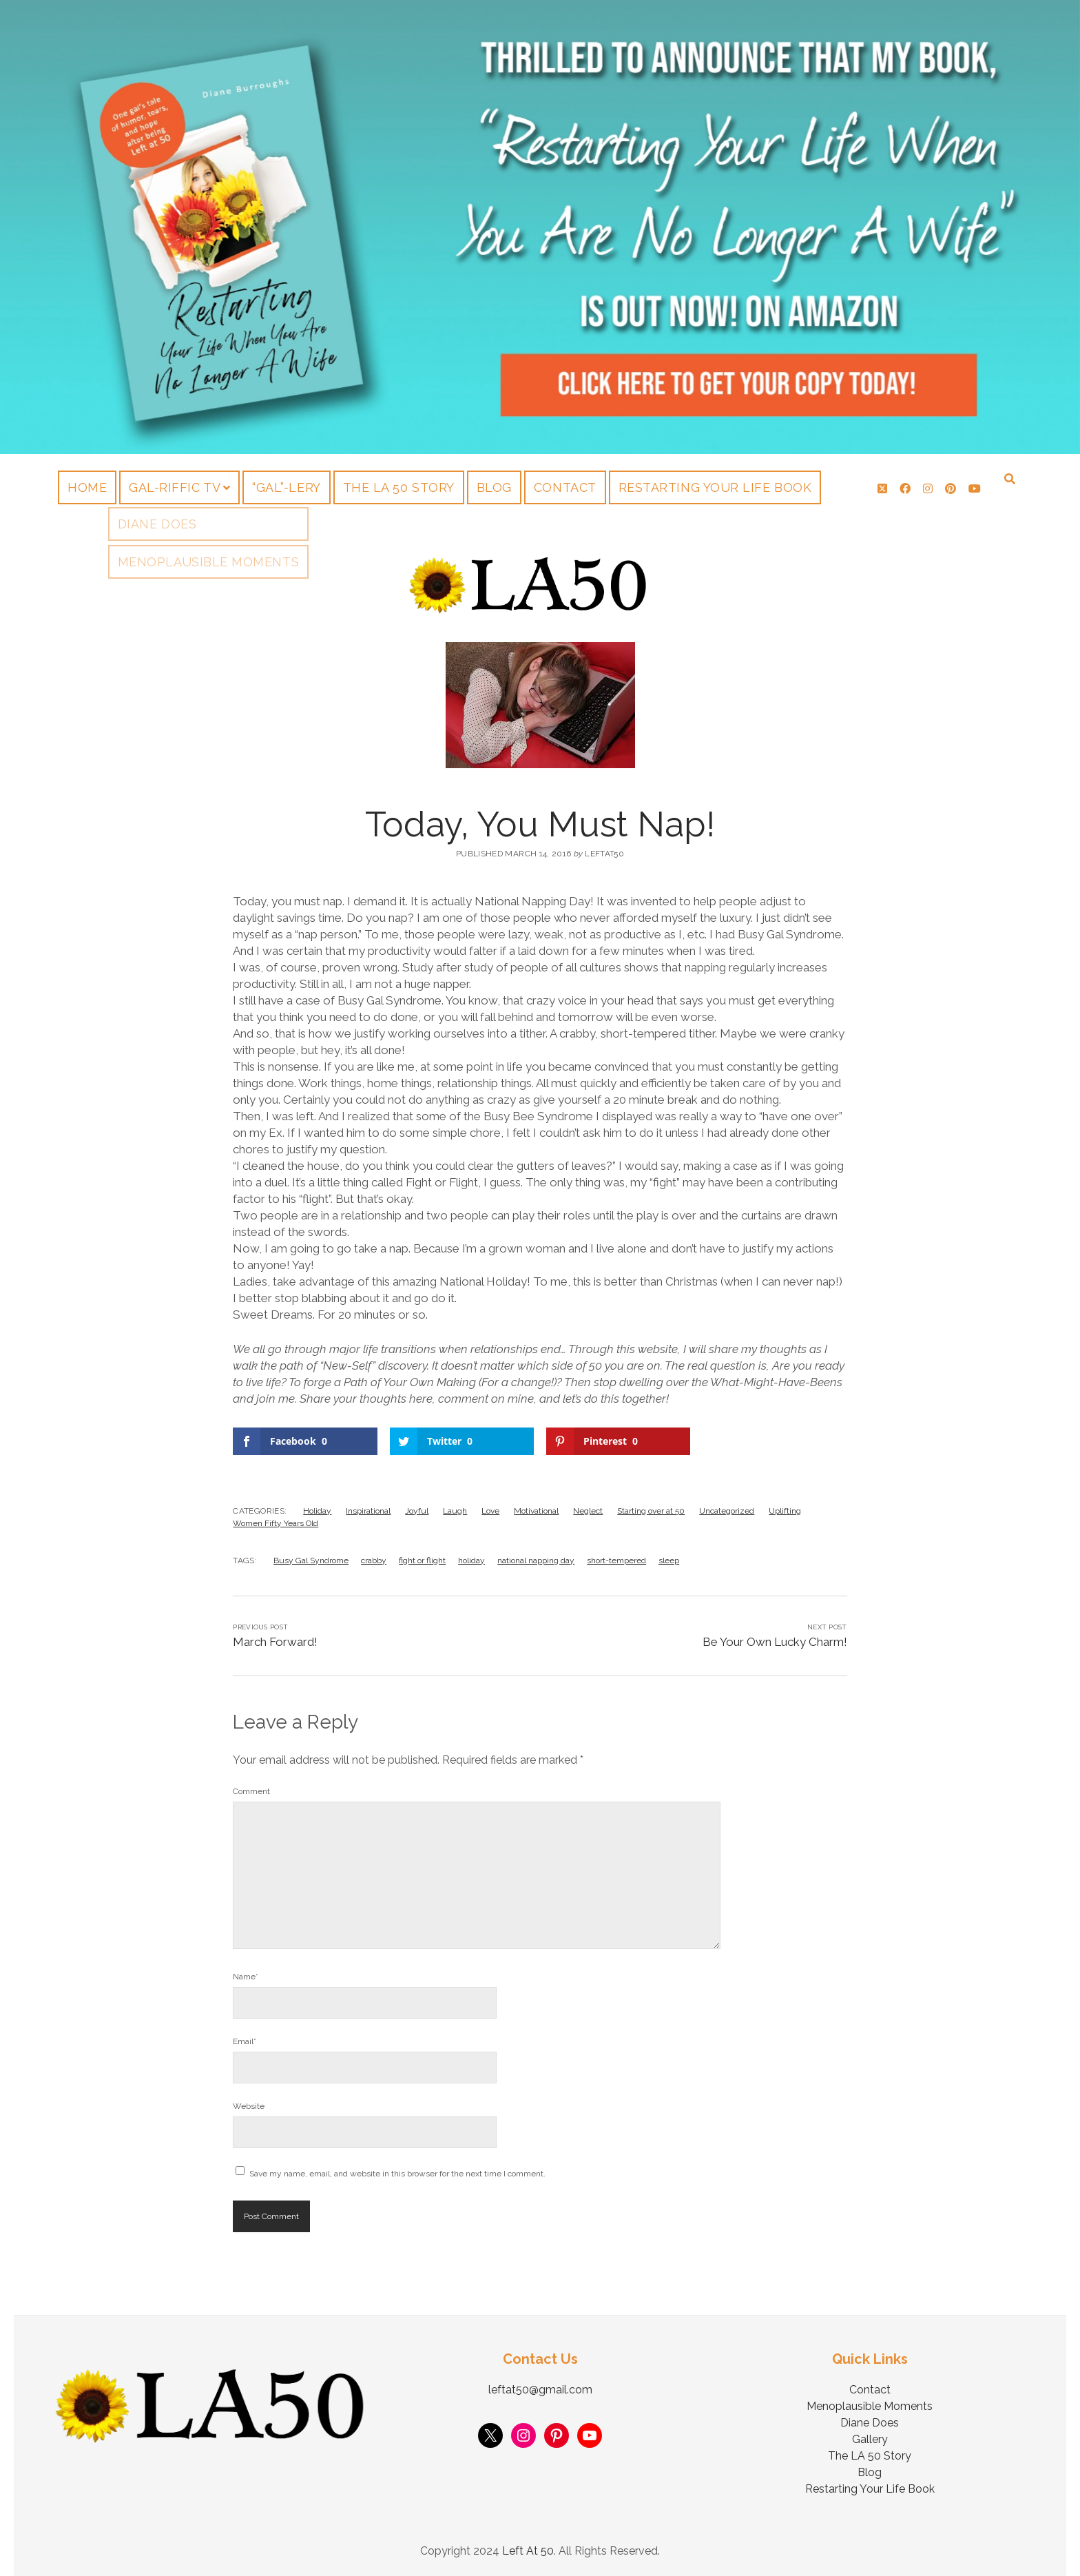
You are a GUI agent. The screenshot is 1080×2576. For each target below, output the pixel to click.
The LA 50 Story (399, 487)
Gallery (870, 2439)
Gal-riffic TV (174, 487)
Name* (245, 1976)
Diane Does (869, 2422)
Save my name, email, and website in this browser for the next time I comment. (397, 2173)
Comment (251, 1791)
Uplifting (785, 1511)
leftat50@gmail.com (540, 2389)
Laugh (455, 1511)
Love (490, 1511)
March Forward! (275, 1642)
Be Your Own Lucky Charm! (775, 1642)
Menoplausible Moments (870, 2406)
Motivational (536, 1511)
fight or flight (422, 1560)
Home (87, 487)
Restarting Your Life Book (715, 487)
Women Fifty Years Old (275, 1523)
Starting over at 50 (651, 1511)
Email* (244, 2041)
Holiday (317, 1511)
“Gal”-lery (286, 487)
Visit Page (540, 227)
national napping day (535, 1560)
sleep (668, 1560)
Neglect (588, 1511)
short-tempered (616, 1560)
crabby (373, 1560)
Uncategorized (726, 1511)
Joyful (416, 1511)
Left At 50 (528, 2550)
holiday (471, 1560)
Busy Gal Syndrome (311, 1560)
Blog (494, 487)
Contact (565, 487)
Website (248, 2106)
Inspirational (368, 1511)
